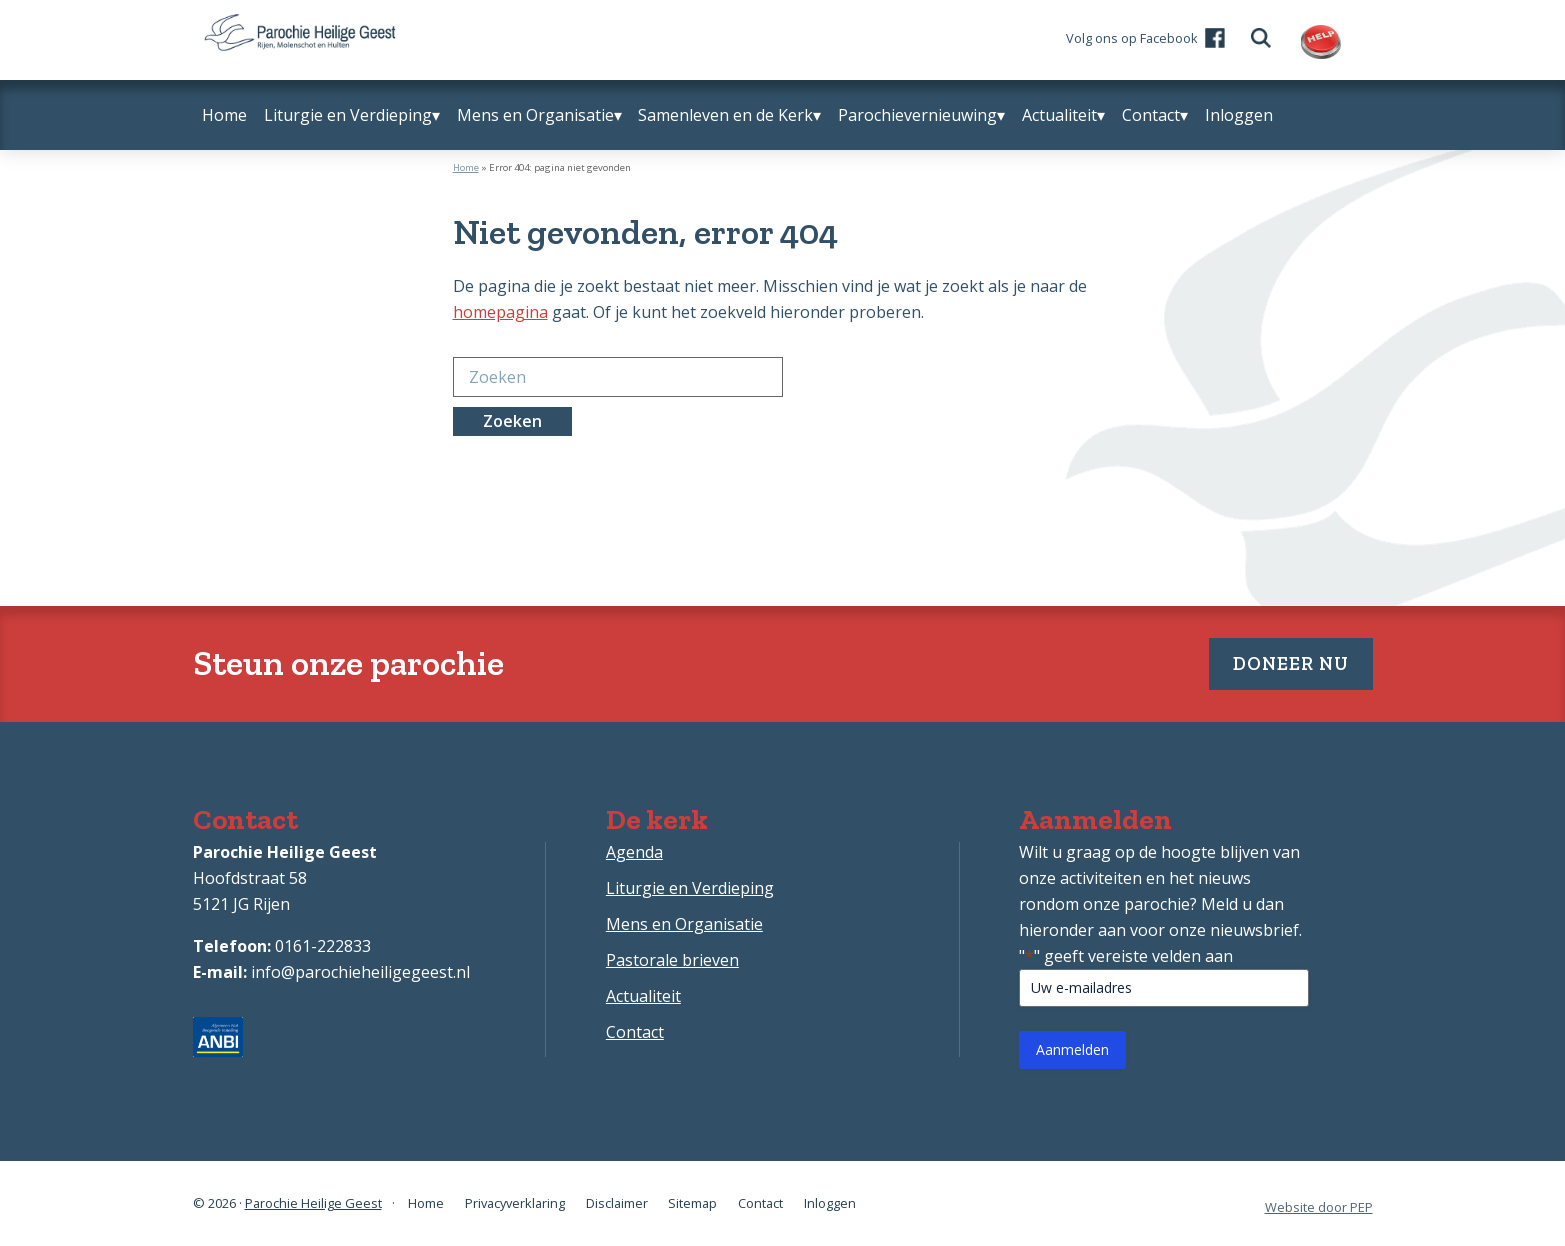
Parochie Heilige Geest (313, 1206)
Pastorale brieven (672, 965)
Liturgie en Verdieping (690, 893)
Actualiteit (643, 1001)
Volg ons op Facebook (1143, 43)
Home (466, 167)
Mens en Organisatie (684, 929)
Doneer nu (1278, 665)
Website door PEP (1319, 1206)
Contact (635, 1037)
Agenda (634, 857)
